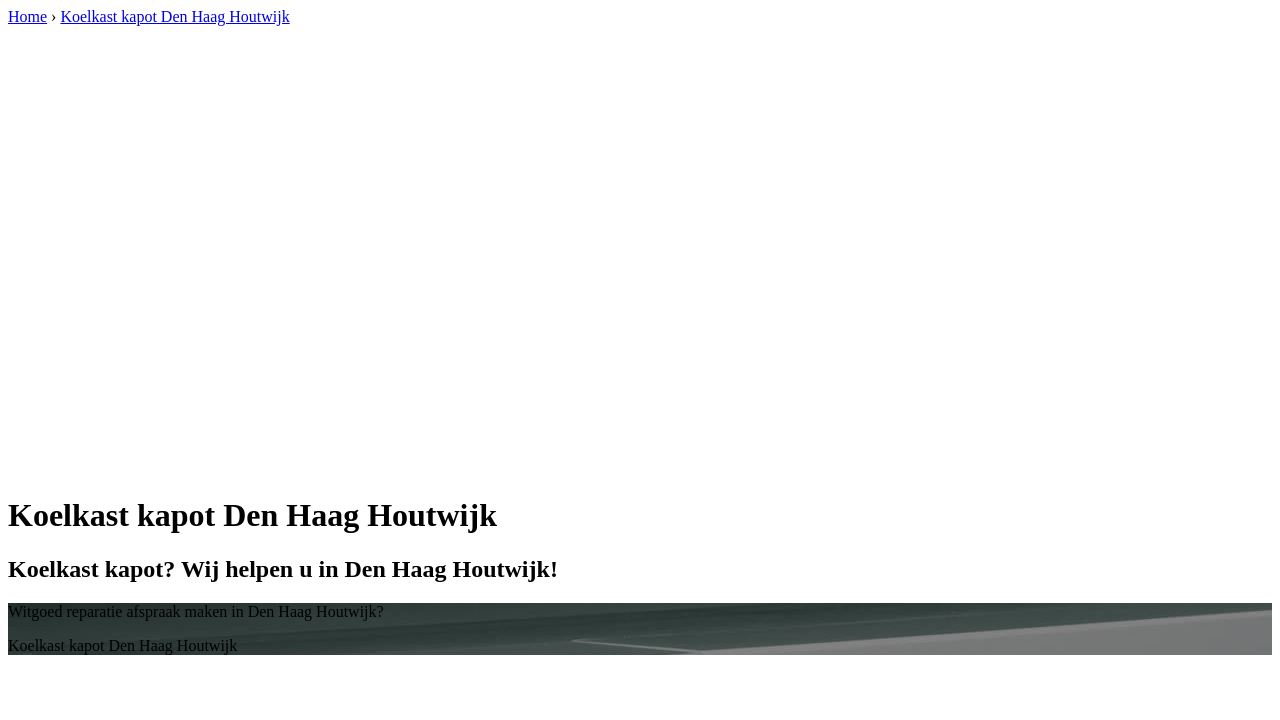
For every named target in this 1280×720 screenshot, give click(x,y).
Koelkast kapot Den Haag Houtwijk (174, 16)
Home (27, 16)
